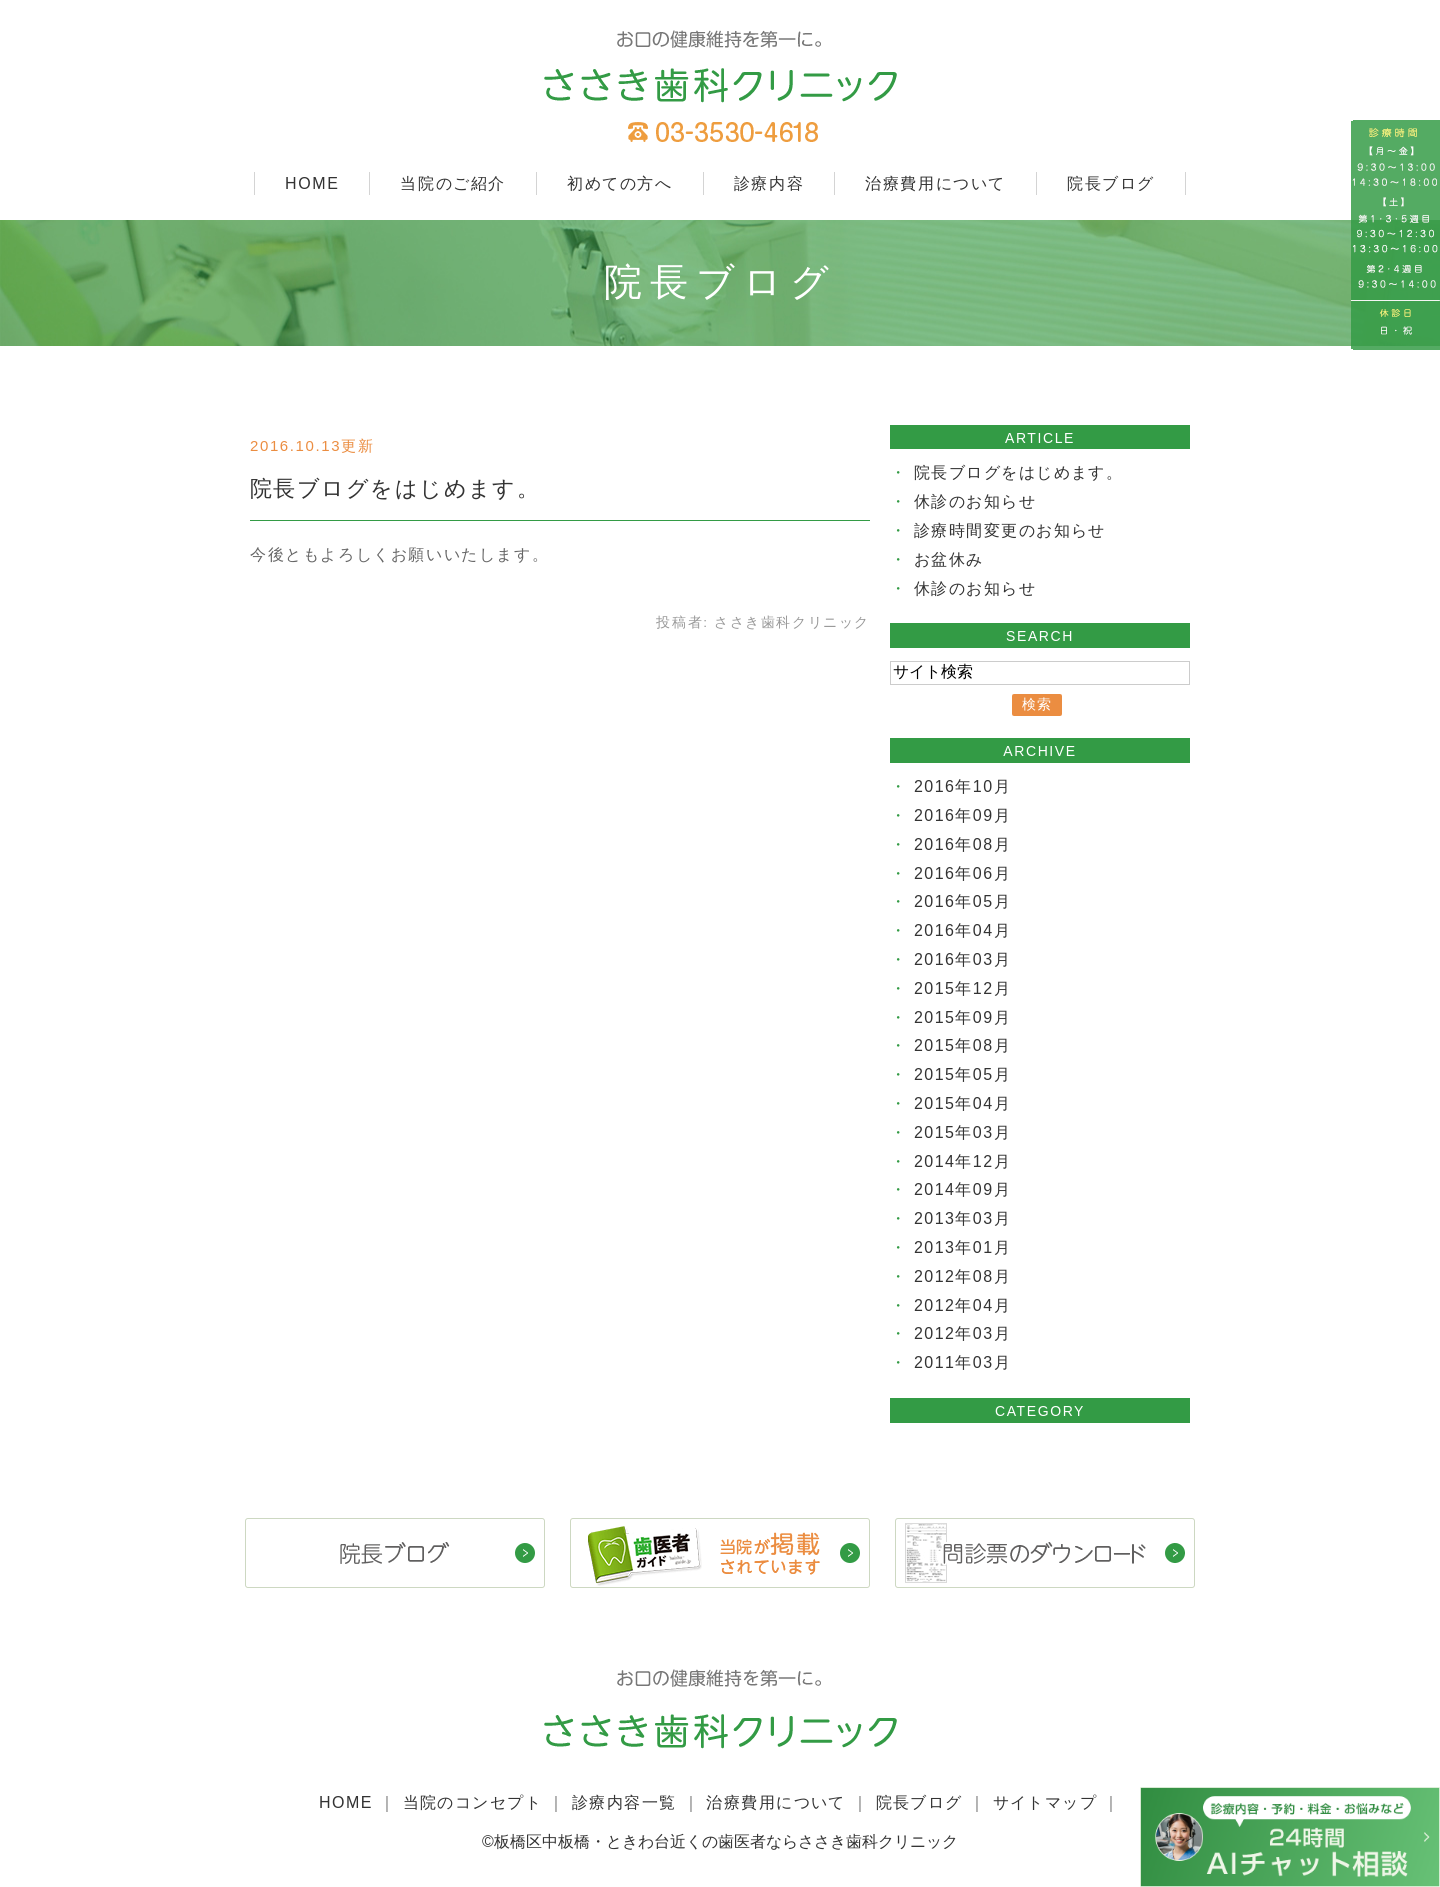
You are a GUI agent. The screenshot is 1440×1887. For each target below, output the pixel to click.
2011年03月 (963, 1362)
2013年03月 (963, 1218)
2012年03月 (963, 1333)
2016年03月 (963, 959)
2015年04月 (963, 1103)
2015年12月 (963, 988)
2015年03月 (963, 1132)
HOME (312, 183)
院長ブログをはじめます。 (396, 488)
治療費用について (935, 183)
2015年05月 (963, 1074)
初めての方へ (620, 183)
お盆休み (949, 559)
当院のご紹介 (453, 183)
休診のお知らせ (975, 501)
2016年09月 (963, 815)
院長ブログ (1111, 183)
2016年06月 (963, 873)
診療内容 (769, 183)
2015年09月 (963, 1017)
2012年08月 (963, 1276)
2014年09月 (963, 1189)
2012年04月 (963, 1305)
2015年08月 (963, 1045)
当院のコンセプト (470, 1801)
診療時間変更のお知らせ (1011, 530)
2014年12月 (963, 1161)
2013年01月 (963, 1247)
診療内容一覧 (624, 1801)
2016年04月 (963, 930)
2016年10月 (963, 786)
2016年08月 (963, 844)
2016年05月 (963, 901)
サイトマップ (1047, 1801)
